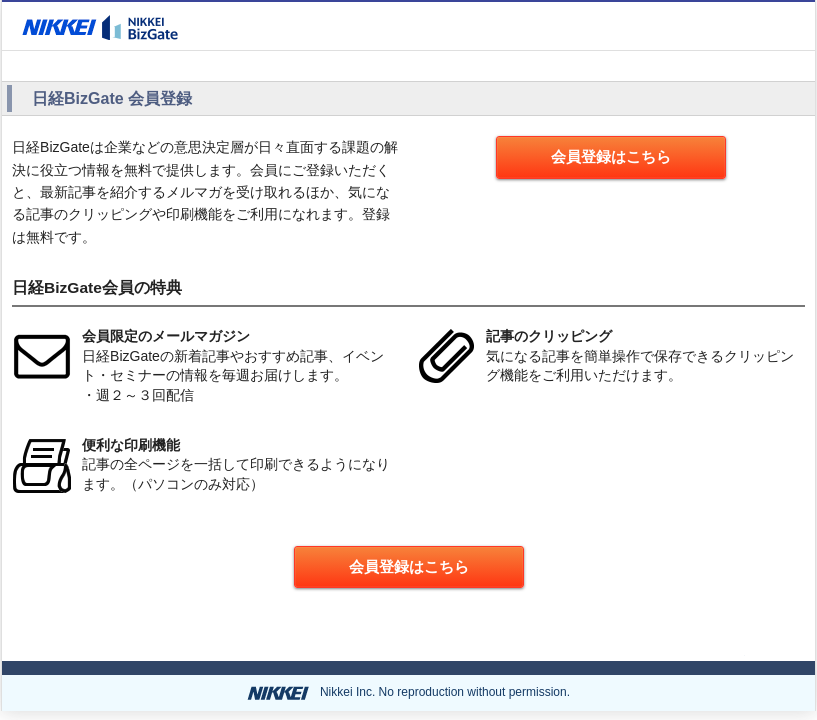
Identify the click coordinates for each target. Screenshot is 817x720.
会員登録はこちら (611, 156)
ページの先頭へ (688, 651)
